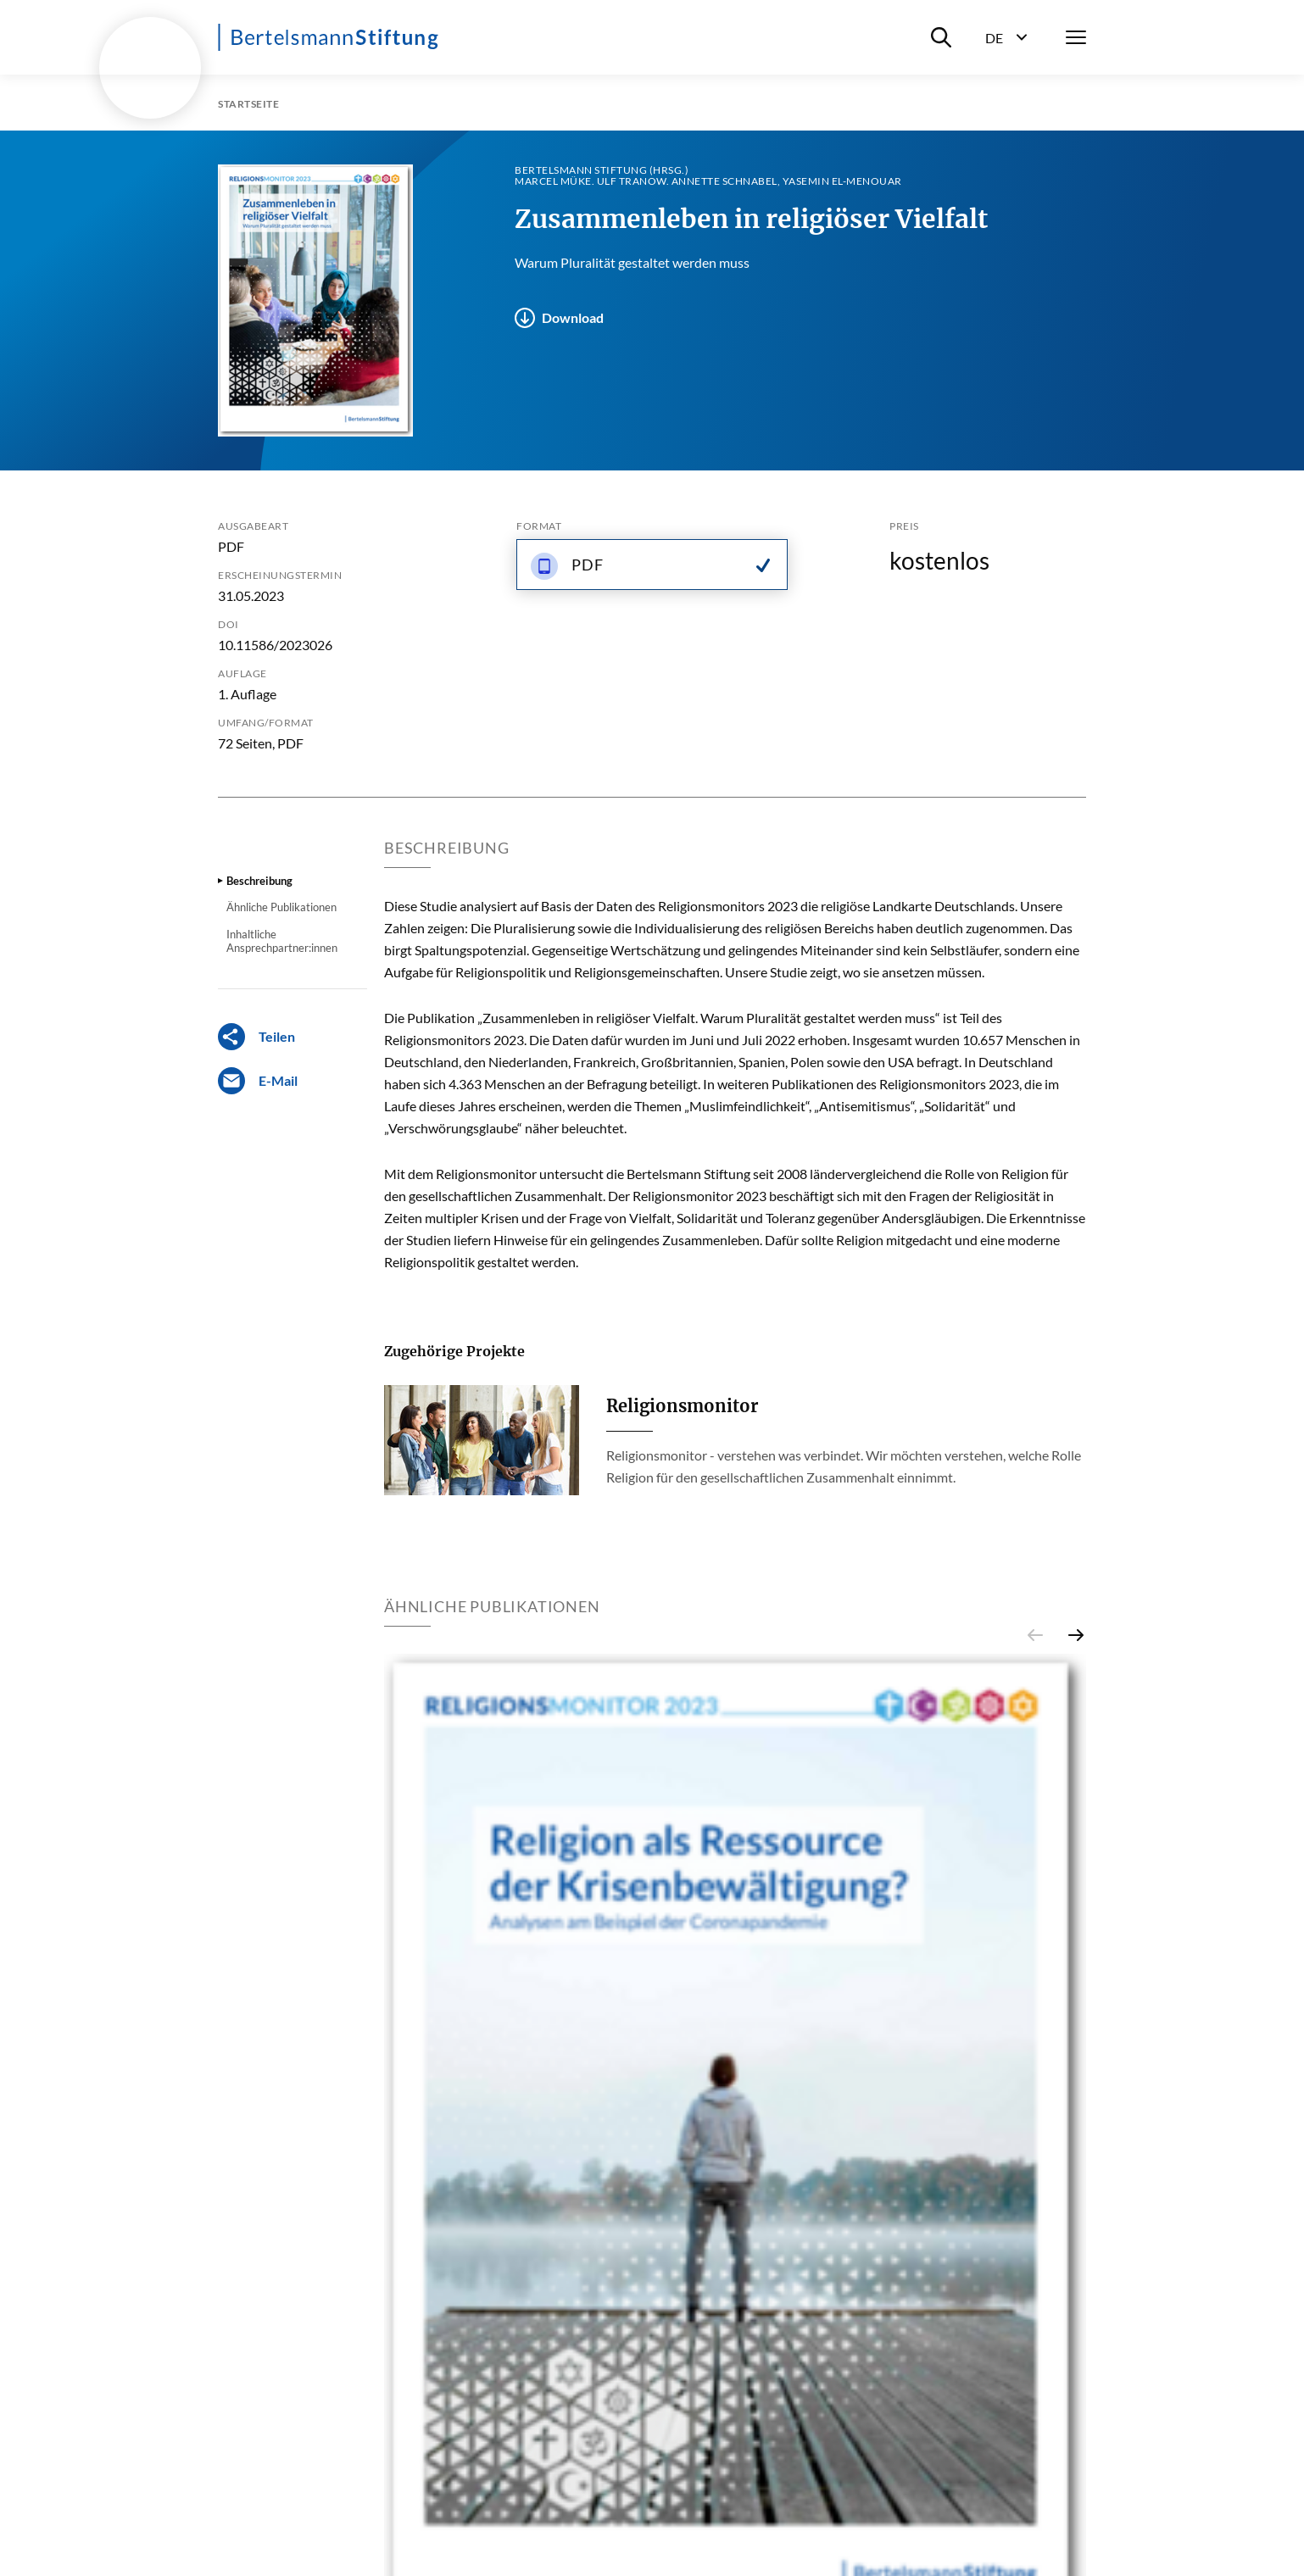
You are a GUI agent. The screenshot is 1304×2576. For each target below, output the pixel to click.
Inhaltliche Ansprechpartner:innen (281, 940)
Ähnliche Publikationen (281, 907)
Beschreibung (259, 880)
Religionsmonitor (682, 1405)
